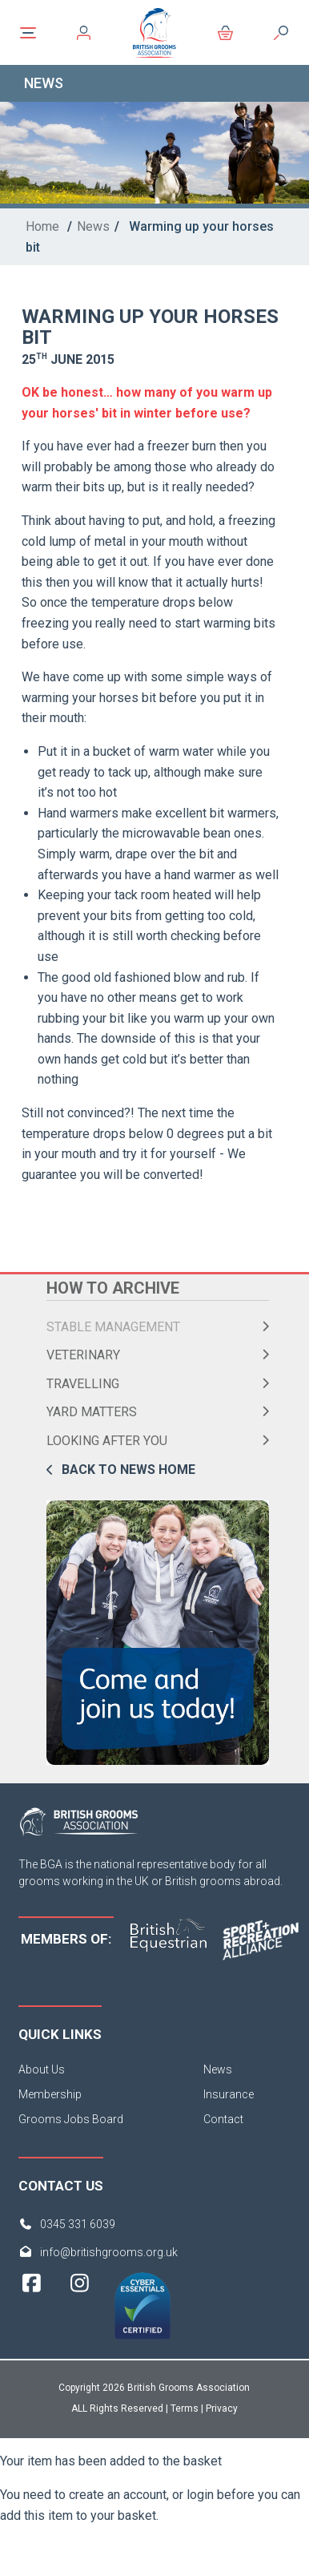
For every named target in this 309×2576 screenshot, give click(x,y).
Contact (223, 2119)
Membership (50, 2094)
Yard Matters (91, 1411)
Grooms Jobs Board (70, 2119)
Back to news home (128, 1469)
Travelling (82, 1383)
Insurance (228, 2094)
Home (42, 226)
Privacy (222, 2408)
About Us (41, 2069)
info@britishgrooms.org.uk (109, 2252)
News (93, 226)
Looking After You (106, 1440)
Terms (185, 2408)
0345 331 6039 (77, 2224)
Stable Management (113, 1326)
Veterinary (83, 1355)
